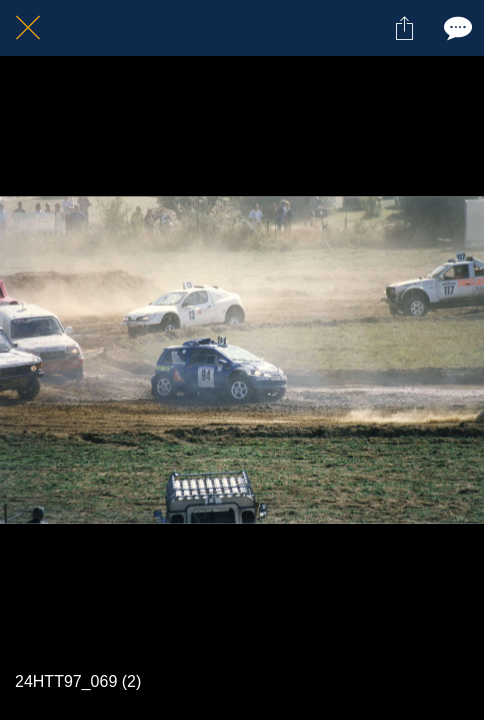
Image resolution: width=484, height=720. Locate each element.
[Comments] (456, 28)
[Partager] (404, 28)
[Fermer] (28, 28)
